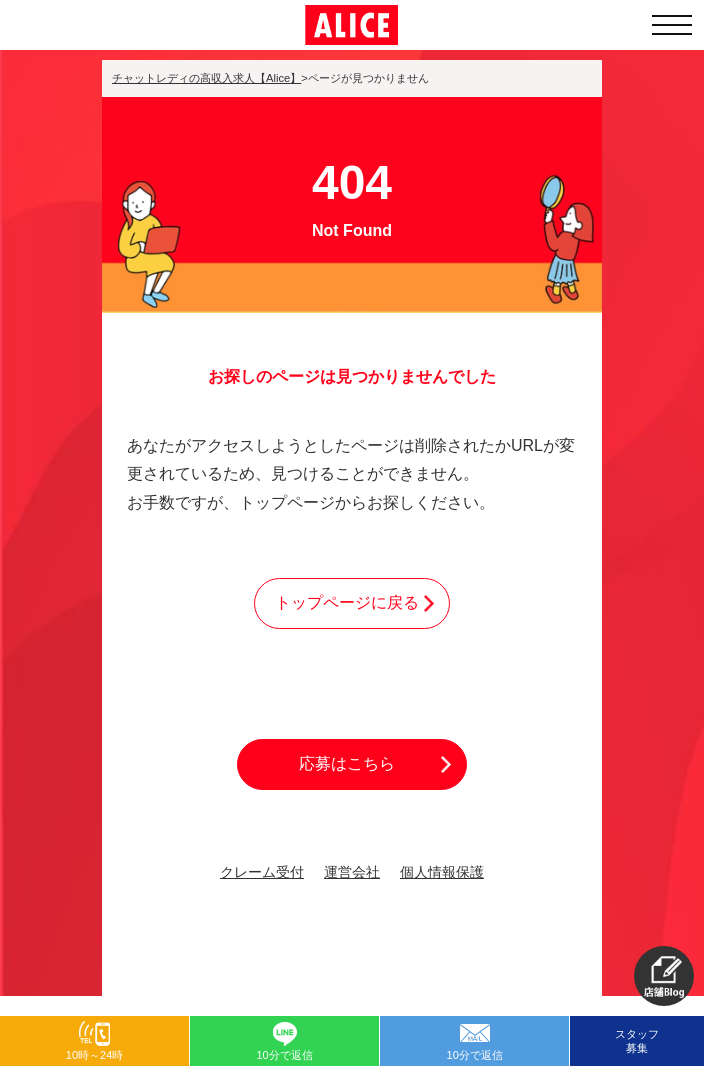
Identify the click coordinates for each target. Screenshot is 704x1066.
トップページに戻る (347, 602)
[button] (664, 976)
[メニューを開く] (672, 25)
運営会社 (352, 872)
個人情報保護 (442, 872)
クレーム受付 (262, 872)
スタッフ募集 (637, 1041)
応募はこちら (347, 763)
